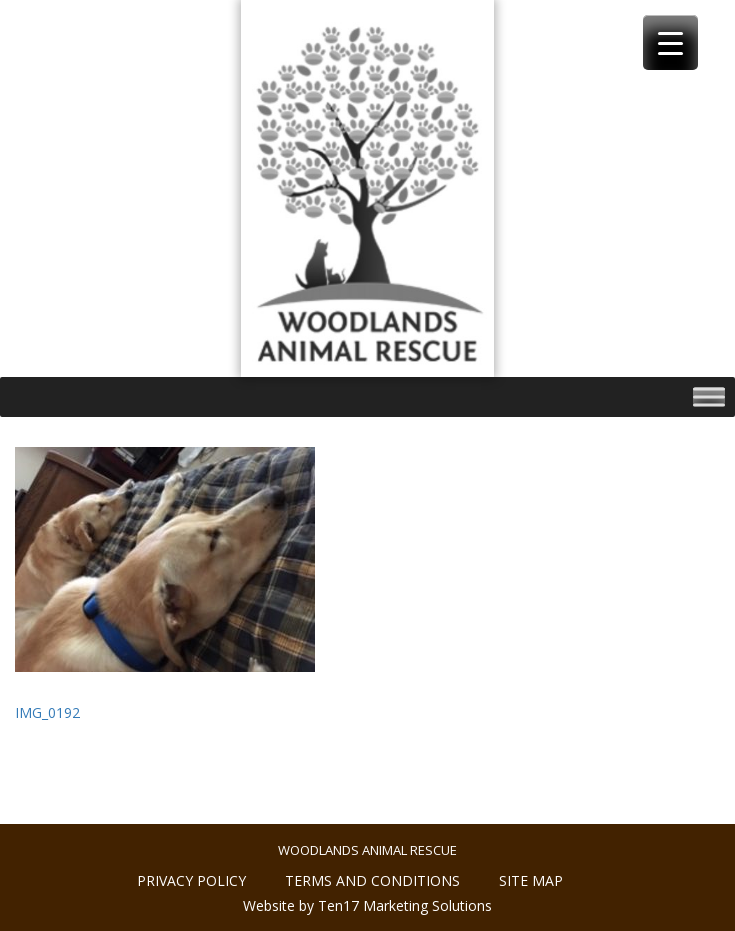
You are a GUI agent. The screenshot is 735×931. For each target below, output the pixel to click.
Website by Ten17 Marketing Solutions (367, 905)
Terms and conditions (372, 880)
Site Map (531, 880)
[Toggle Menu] (709, 397)
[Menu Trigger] (670, 42)
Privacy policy (191, 880)
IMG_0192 (47, 712)
